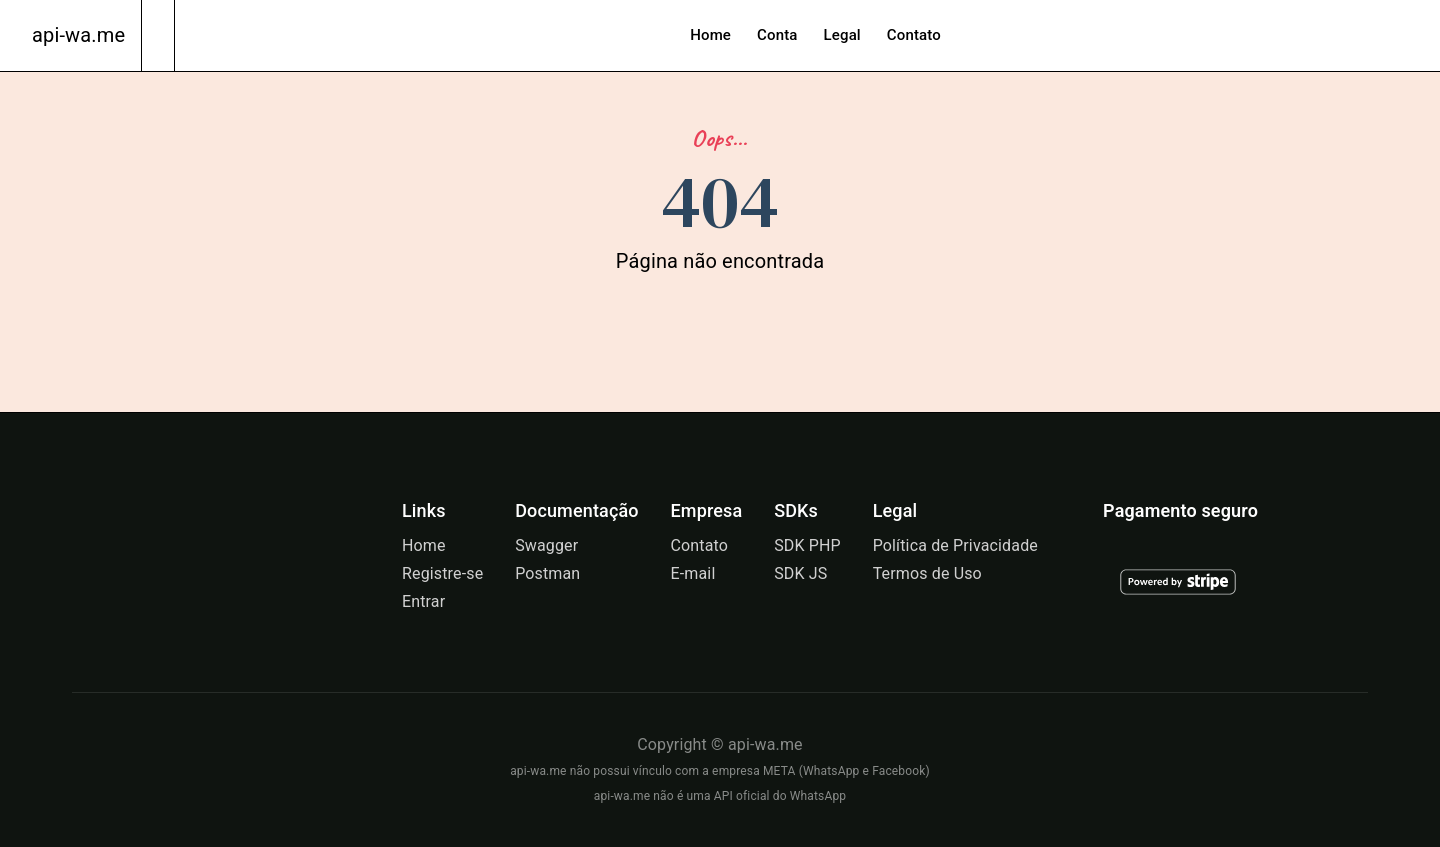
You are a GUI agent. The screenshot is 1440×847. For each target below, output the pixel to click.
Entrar (423, 601)
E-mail (692, 573)
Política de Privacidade (955, 545)
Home (710, 35)
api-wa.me (78, 35)
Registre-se (442, 573)
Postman (547, 573)
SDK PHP (807, 545)
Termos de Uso (927, 573)
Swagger (546, 545)
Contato (914, 35)
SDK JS (800, 573)
